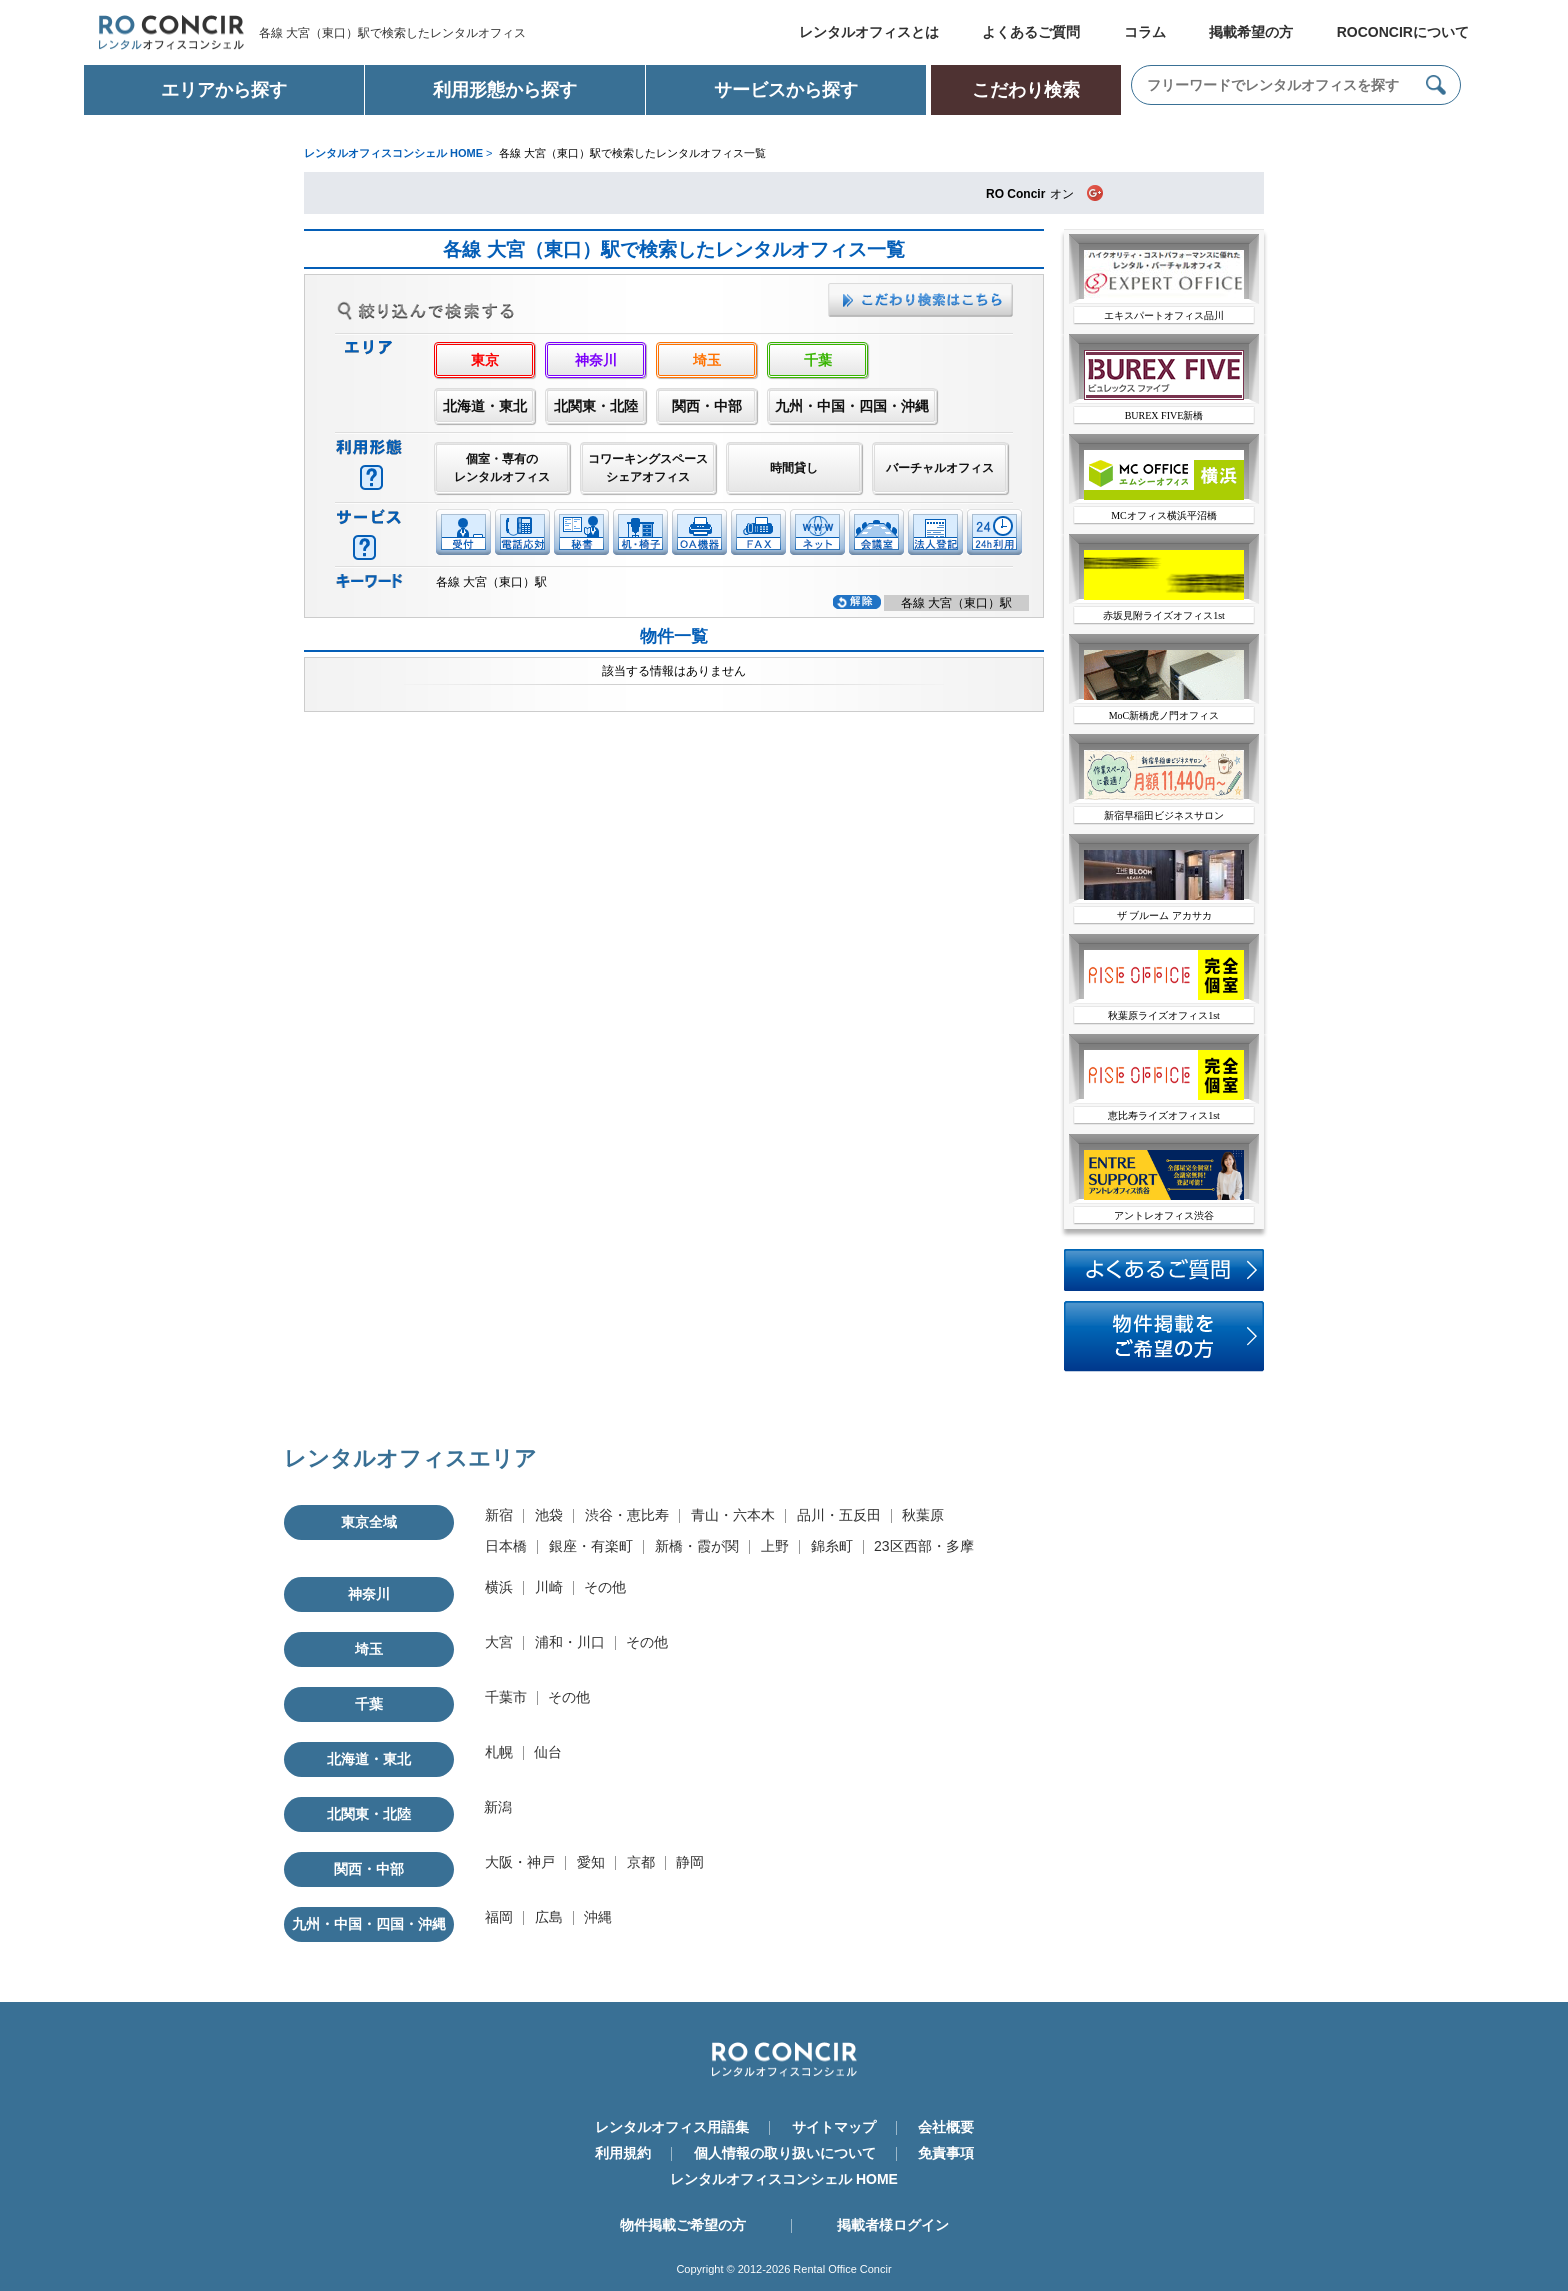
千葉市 (506, 1697)
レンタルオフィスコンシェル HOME (784, 2179)
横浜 (499, 1587)
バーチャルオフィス (940, 468)
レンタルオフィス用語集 (672, 2127)
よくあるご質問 (1031, 32)
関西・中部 (707, 406)
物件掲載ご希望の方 (683, 2225)
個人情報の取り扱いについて (785, 2153)
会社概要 (946, 2127)
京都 (641, 1862)
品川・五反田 (839, 1515)
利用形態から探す (505, 90)
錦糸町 (832, 1546)
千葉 (818, 360)
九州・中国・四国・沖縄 (852, 406)
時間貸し (794, 468)
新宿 (499, 1515)
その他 (605, 1587)
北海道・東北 (485, 406)
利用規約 (623, 2153)
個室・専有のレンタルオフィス (502, 468)
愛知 (591, 1862)
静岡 (690, 1862)
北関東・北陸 (596, 406)
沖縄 (598, 1917)
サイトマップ (834, 2127)
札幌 (499, 1752)
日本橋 (506, 1546)
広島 (549, 1917)
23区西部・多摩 (924, 1546)
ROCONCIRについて (1403, 32)
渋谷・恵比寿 (627, 1515)
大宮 (499, 1642)
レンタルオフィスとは (869, 32)
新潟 (498, 1807)
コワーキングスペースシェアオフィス (648, 468)
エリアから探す (224, 90)
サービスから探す (786, 90)
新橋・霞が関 (697, 1546)
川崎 (549, 1587)
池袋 (549, 1515)
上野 (775, 1546)
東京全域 (369, 1522)
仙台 (548, 1752)
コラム (1145, 32)
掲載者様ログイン (893, 2225)
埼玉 (707, 360)
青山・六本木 (733, 1515)
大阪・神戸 (520, 1862)
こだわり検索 (1026, 90)
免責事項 (946, 2153)
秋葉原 (923, 1515)
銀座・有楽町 (591, 1546)
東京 (485, 360)
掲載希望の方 (1251, 32)
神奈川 (596, 360)
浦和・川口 (570, 1642)
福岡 (499, 1917)
